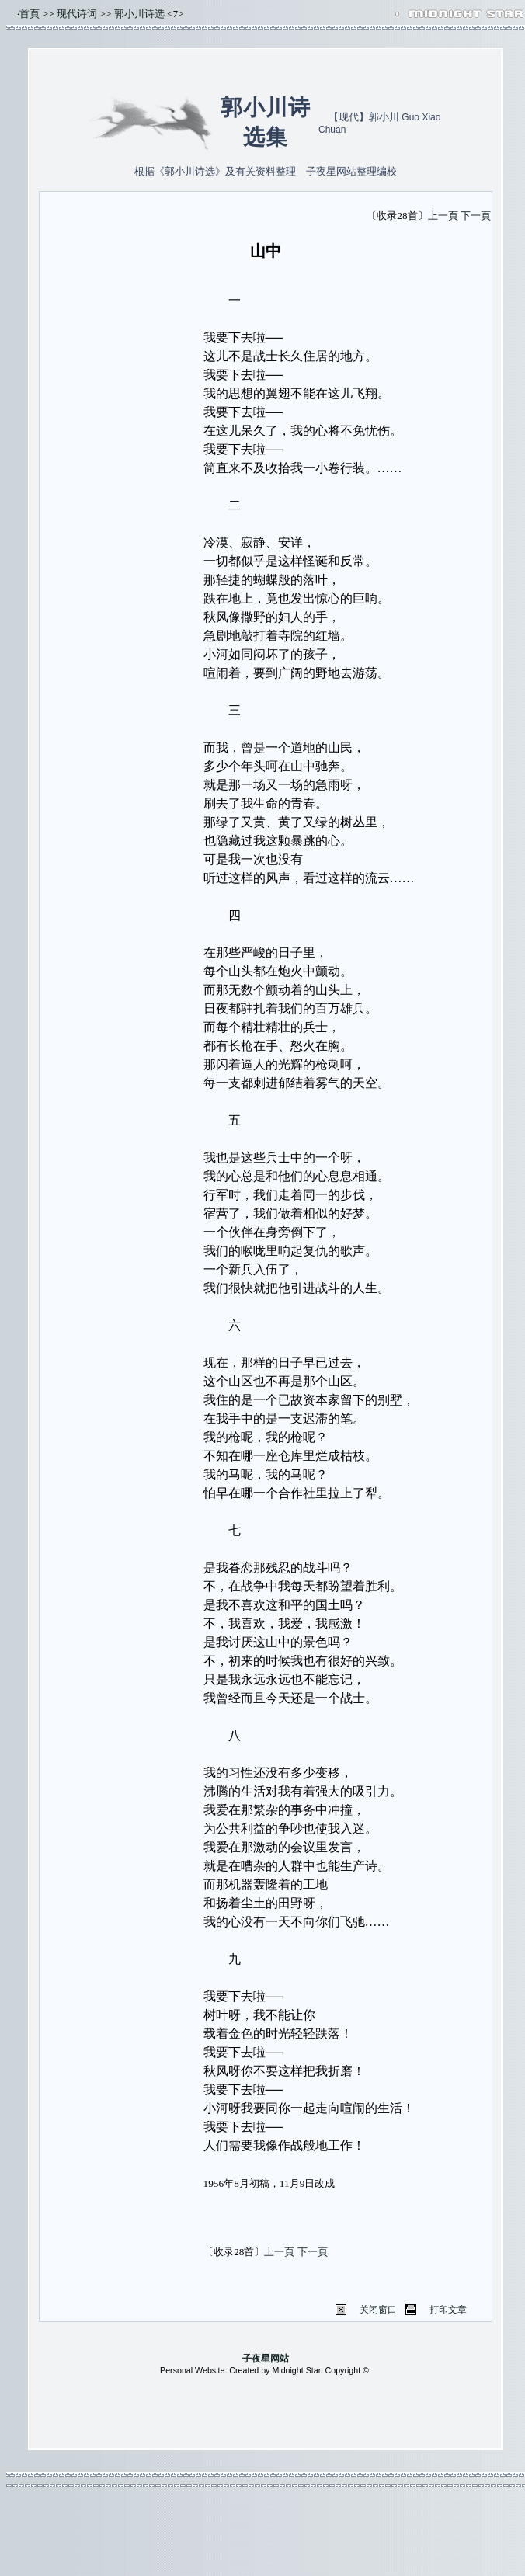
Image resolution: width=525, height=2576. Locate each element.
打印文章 (448, 2309)
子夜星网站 (265, 2358)
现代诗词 (77, 13)
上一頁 (443, 215)
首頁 (29, 13)
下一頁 (476, 215)
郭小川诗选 (139, 13)
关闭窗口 (378, 2309)
